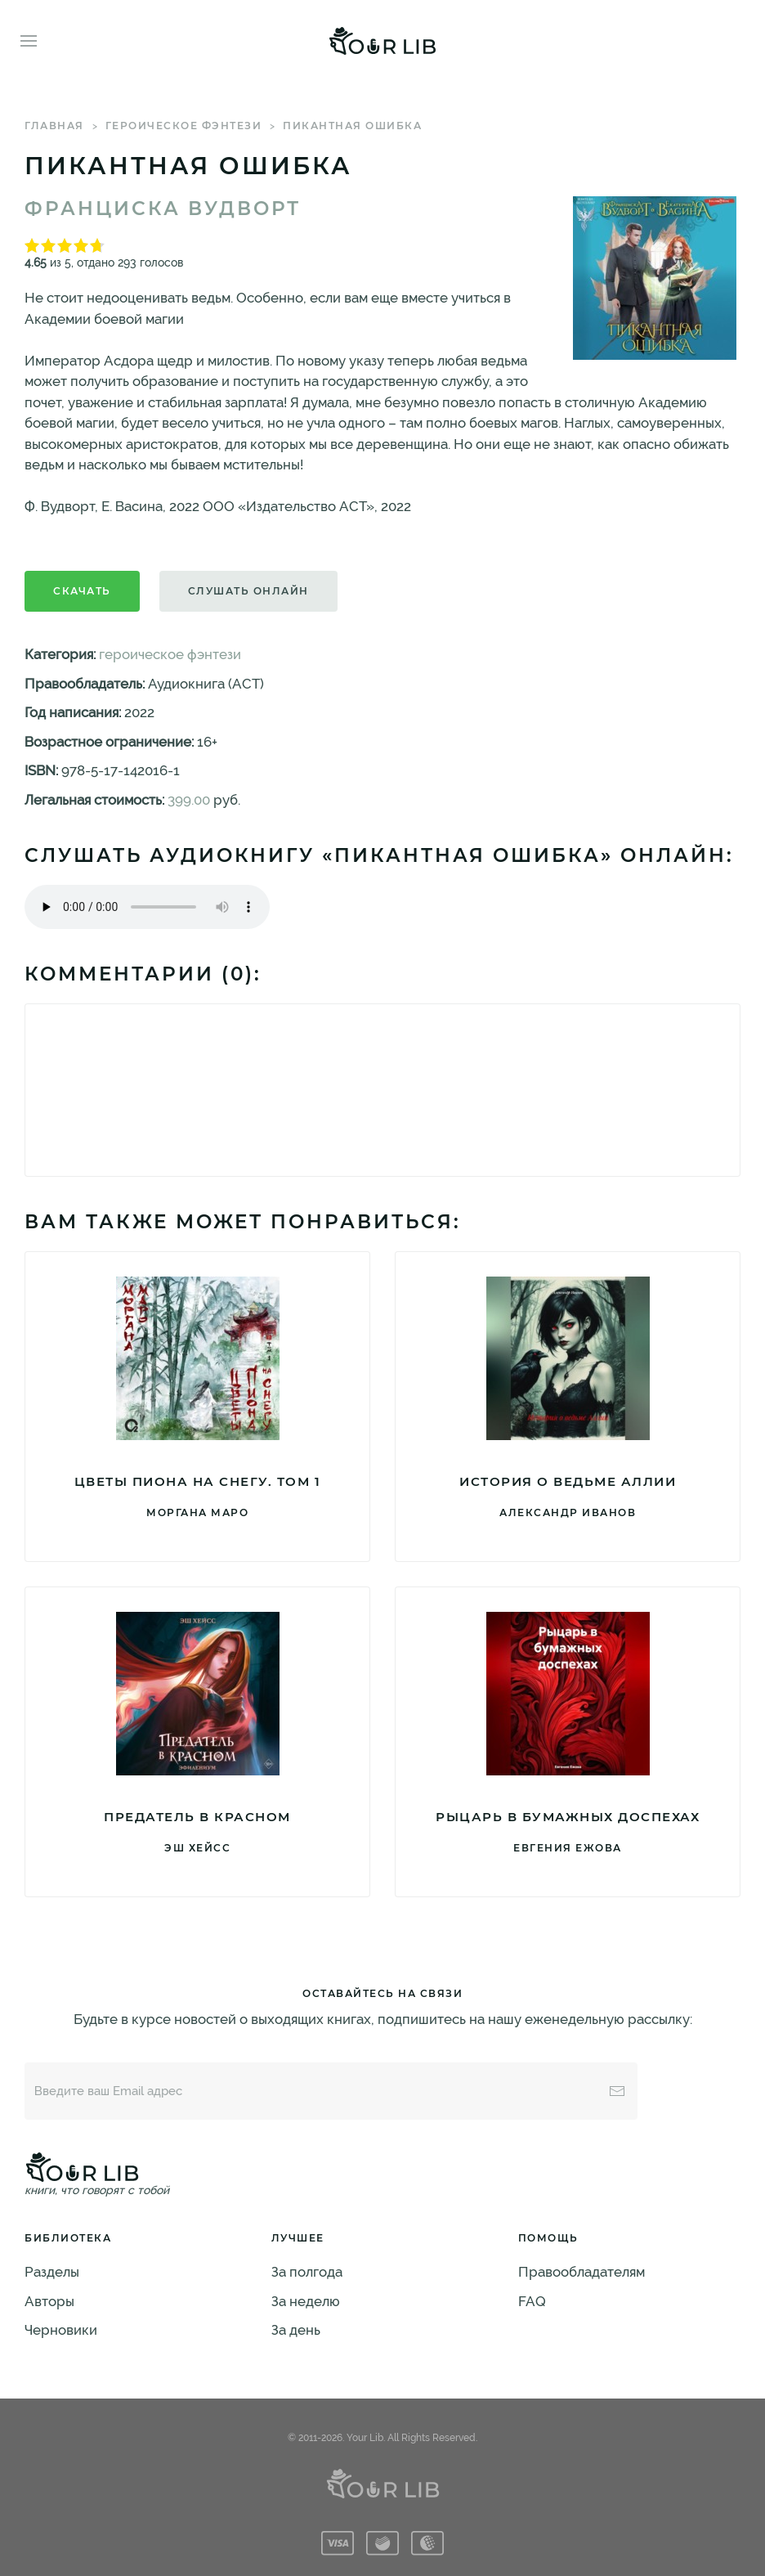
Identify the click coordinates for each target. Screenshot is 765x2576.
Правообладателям (581, 2272)
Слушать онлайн (248, 591)
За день (295, 2330)
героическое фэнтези (183, 125)
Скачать (82, 591)
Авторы (49, 2301)
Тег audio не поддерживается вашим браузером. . (147, 907)
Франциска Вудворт (163, 208)
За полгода (306, 2272)
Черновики (61, 2330)
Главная (54, 125)
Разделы (52, 2272)
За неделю (305, 2301)
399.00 (189, 800)
